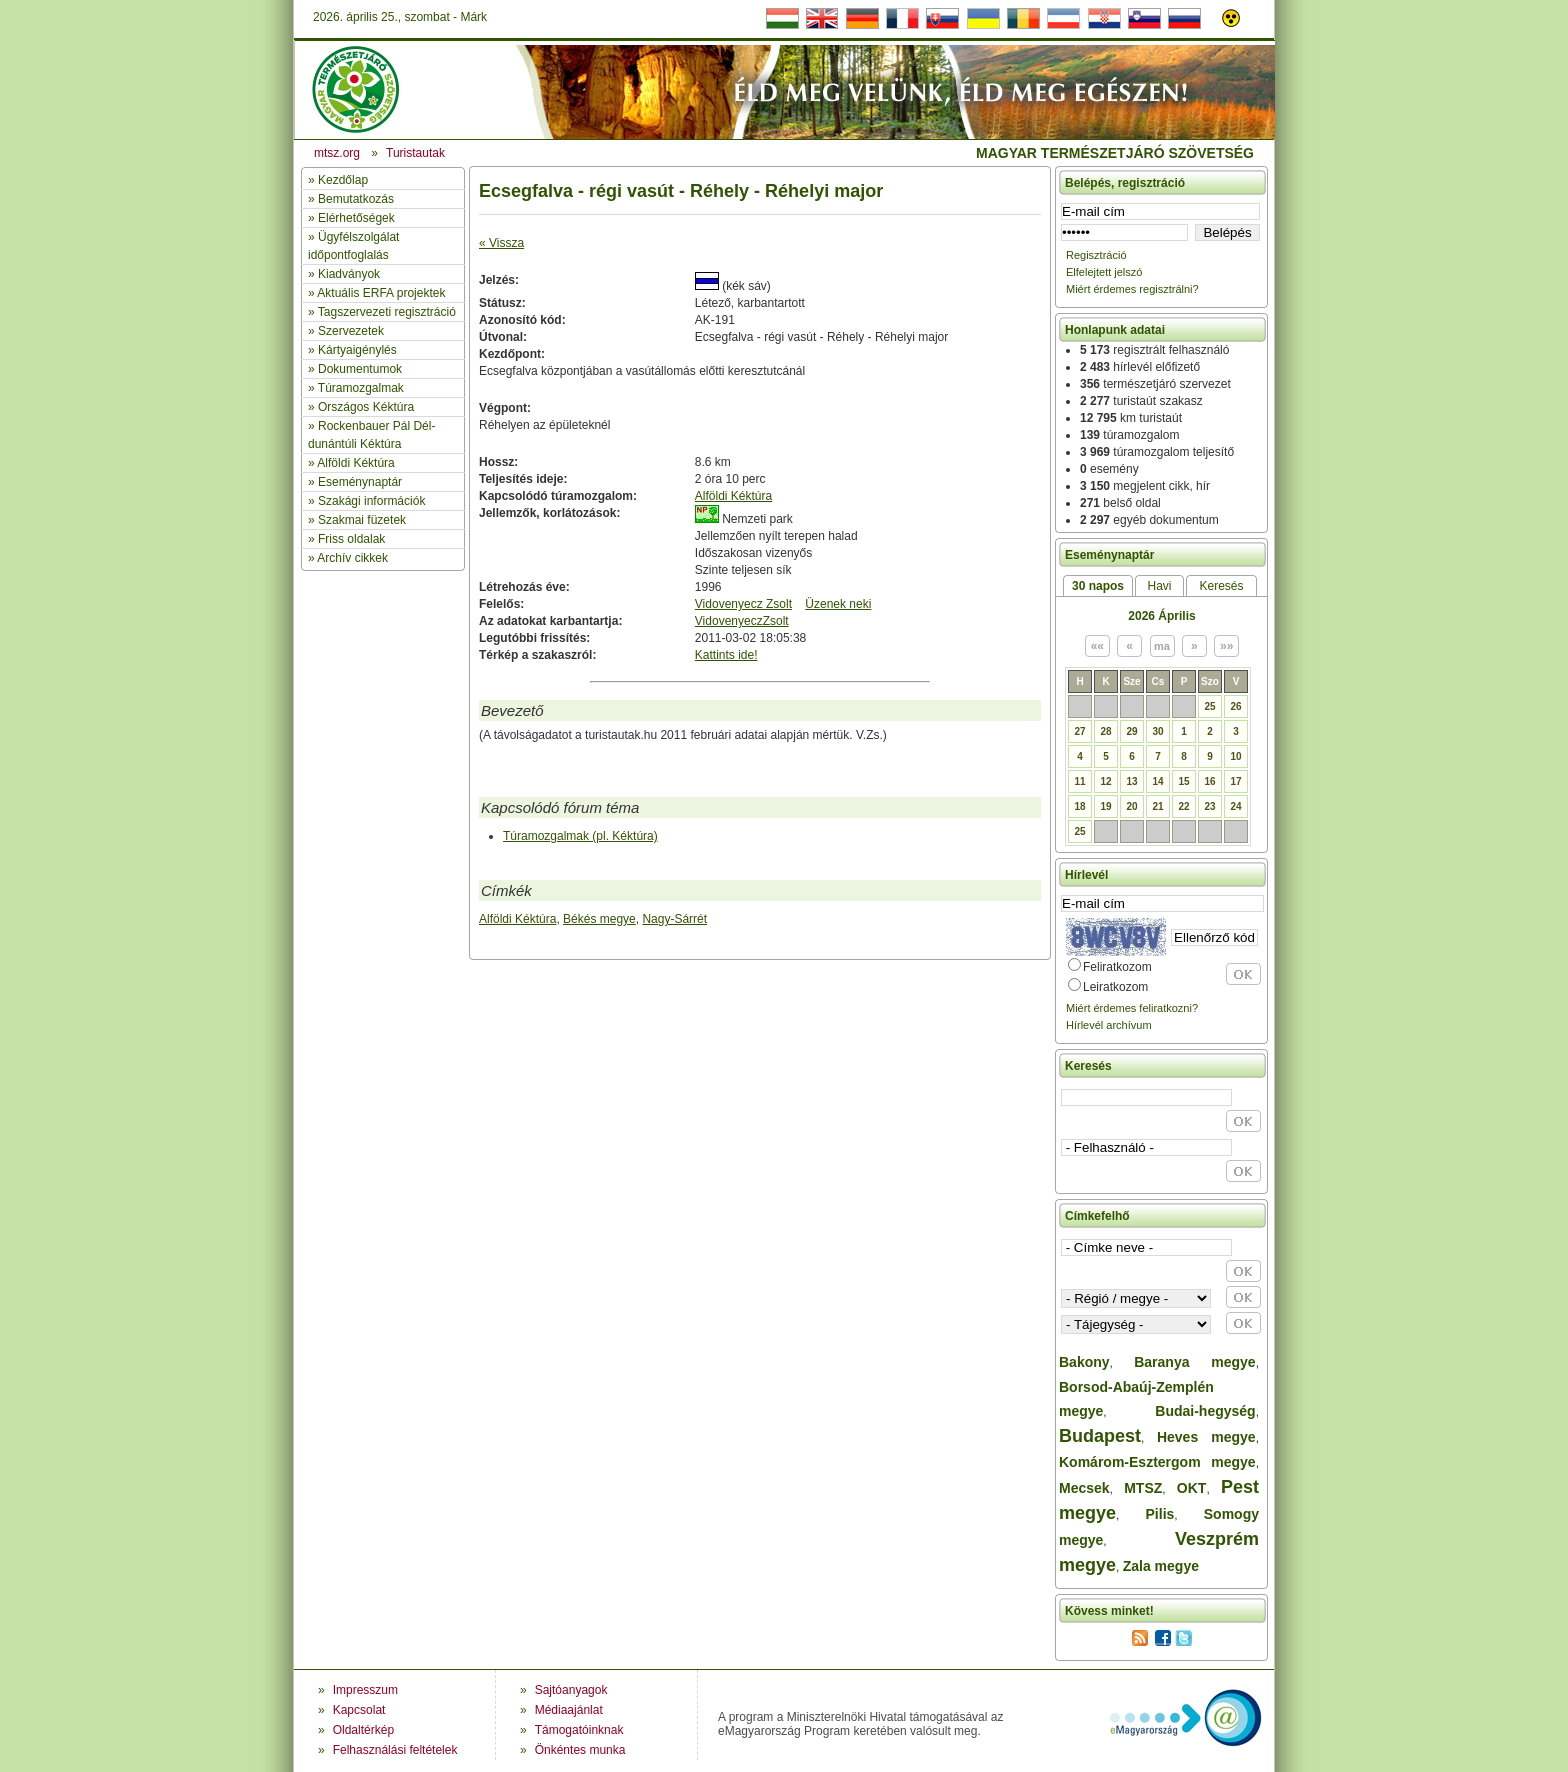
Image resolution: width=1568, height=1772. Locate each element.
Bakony (1084, 1362)
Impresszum (365, 1690)
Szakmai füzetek (362, 520)
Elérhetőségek (356, 218)
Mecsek (1084, 1488)
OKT (1192, 1488)
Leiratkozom (1115, 987)
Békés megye (599, 919)
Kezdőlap (343, 180)
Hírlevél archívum (1109, 1025)
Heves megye (1206, 1437)
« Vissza (501, 243)
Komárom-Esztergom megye (1157, 1462)
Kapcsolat (359, 1710)
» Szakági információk (366, 501)
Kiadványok (349, 274)
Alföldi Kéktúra (355, 463)
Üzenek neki (838, 604)
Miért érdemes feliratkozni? (1132, 1008)
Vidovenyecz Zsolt (743, 604)
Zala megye (1161, 1566)
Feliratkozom (1117, 967)
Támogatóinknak (579, 1730)
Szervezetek (351, 331)
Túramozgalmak (361, 388)
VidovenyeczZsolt (742, 621)
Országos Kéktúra (366, 407)
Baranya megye (1194, 1362)
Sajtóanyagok (571, 1690)
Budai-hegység (1205, 1411)
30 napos (1098, 586)
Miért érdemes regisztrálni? (1132, 289)
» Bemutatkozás (351, 199)
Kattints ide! (726, 655)
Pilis (1160, 1514)
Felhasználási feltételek (395, 1750)
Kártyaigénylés (357, 350)
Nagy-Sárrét (674, 919)
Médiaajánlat (569, 1710)
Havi (1159, 586)
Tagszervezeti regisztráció (387, 312)
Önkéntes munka (580, 1750)
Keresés (1221, 586)
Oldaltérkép (363, 1730)
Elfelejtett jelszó (1104, 272)
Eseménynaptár (360, 482)
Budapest (1100, 1436)
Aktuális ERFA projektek (381, 293)
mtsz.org (337, 153)
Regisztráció (1096, 255)
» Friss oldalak (346, 539)
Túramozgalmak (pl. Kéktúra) (580, 836)
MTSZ (1143, 1488)
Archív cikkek (352, 558)
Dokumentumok (360, 369)
